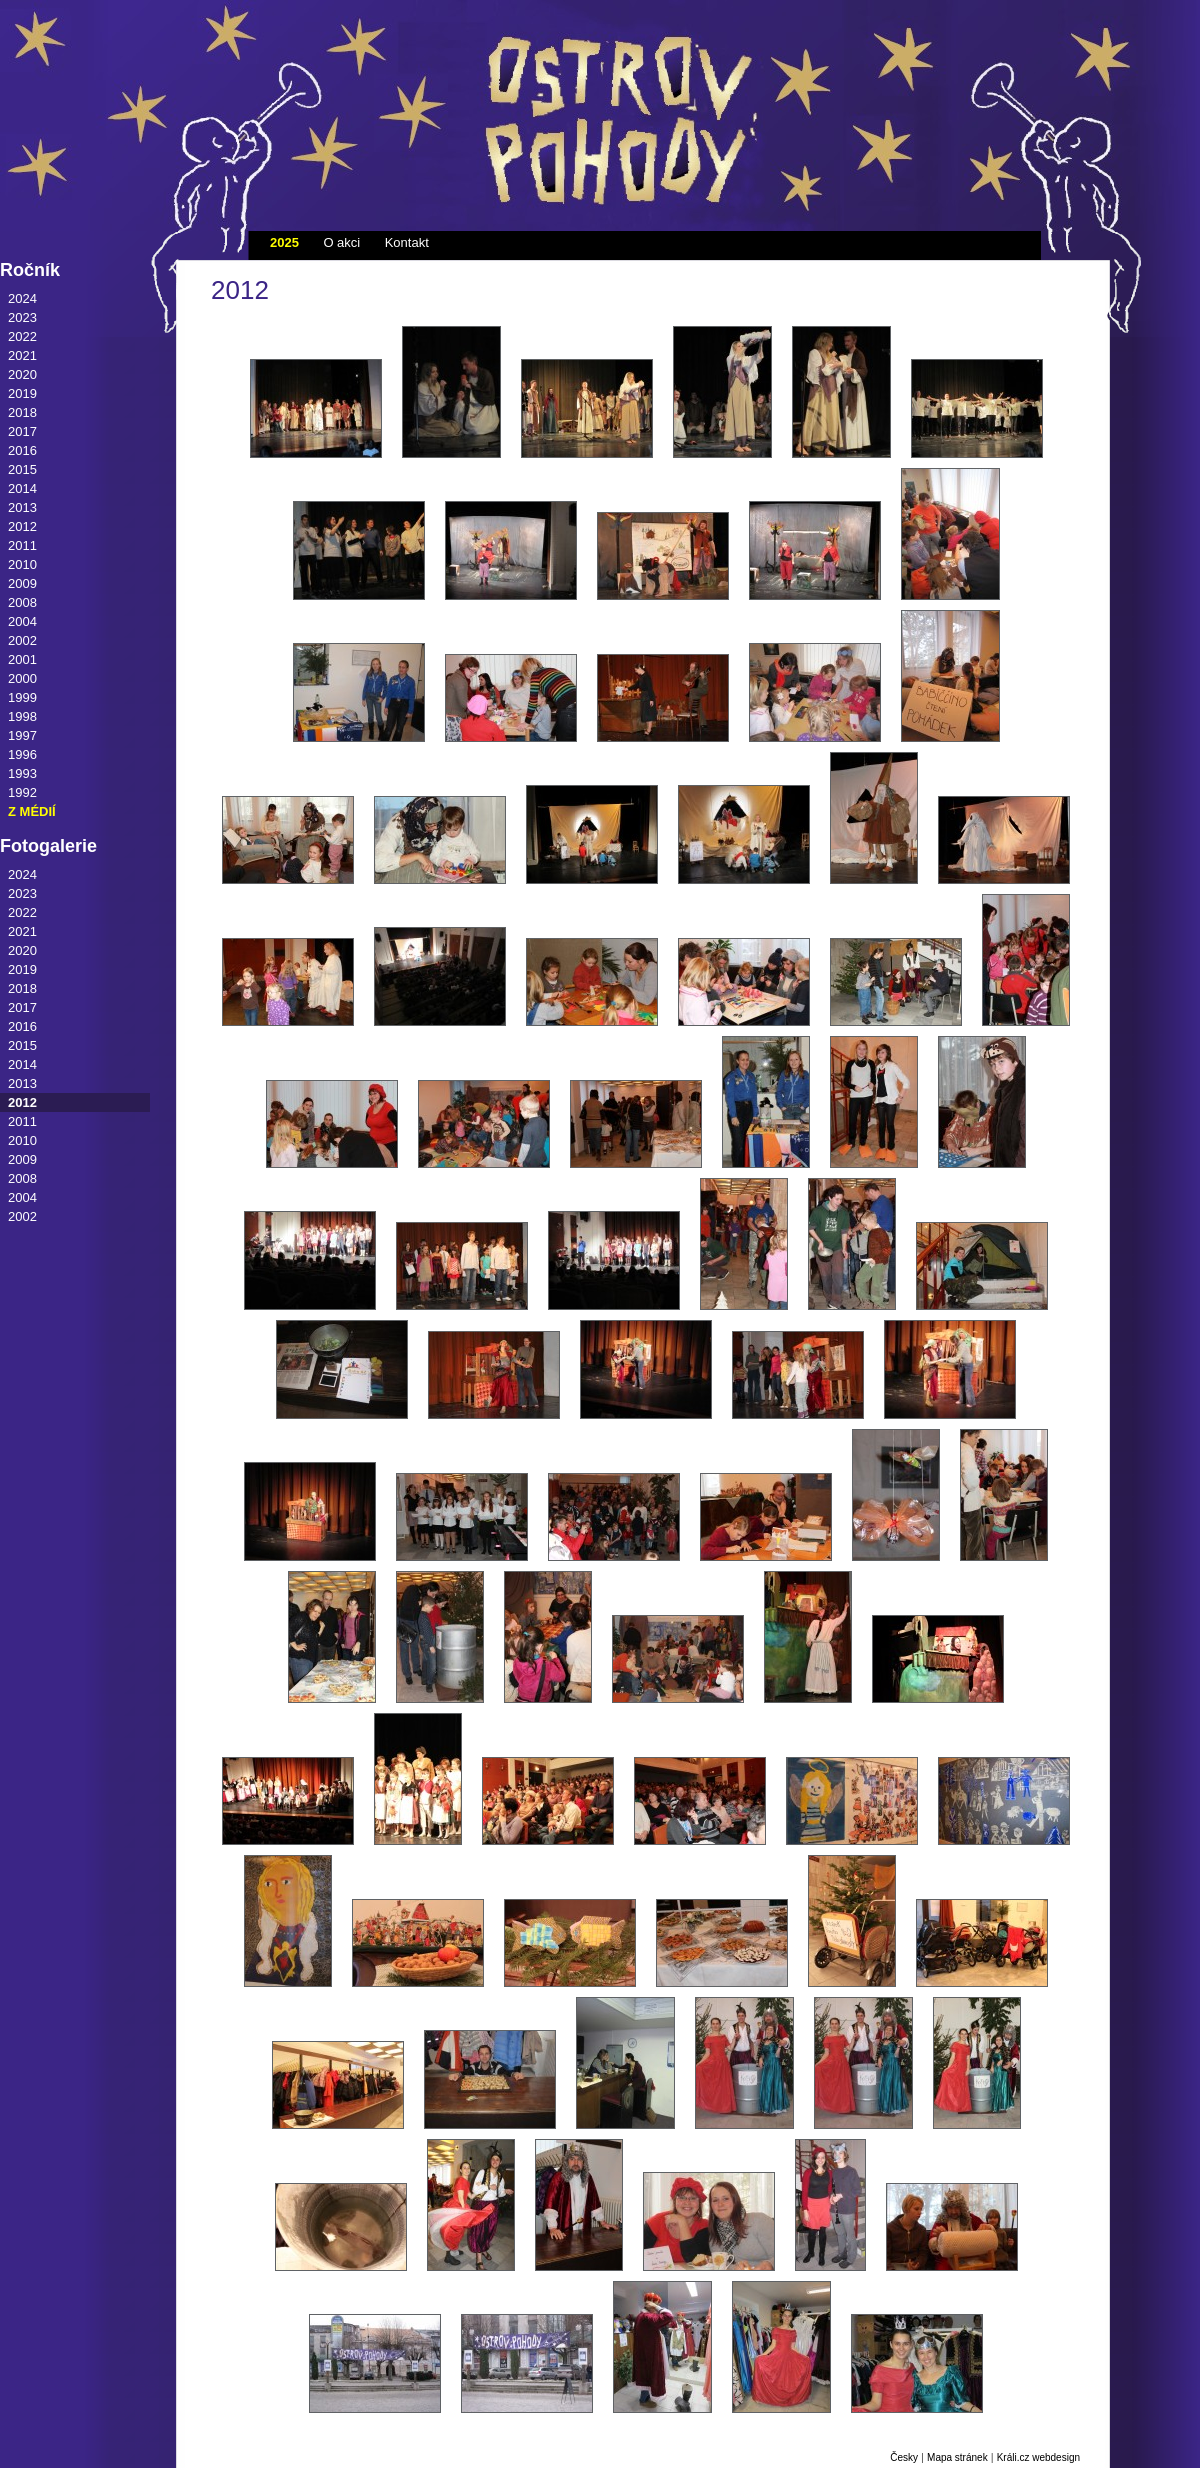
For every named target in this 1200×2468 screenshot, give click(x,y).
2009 (22, 583)
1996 (22, 754)
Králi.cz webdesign (1038, 2457)
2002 (22, 640)
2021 (22, 355)
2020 (22, 374)
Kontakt (407, 242)
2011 (22, 545)
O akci (341, 242)
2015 (22, 469)
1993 (22, 773)
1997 (22, 735)
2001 (22, 659)
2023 (22, 317)
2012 (22, 526)
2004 (22, 621)
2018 (22, 412)
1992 (22, 792)
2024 (22, 298)
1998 (22, 716)
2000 (22, 678)
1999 (22, 697)
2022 (22, 336)
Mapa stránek (957, 2457)
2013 (22, 507)
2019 (22, 393)
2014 (22, 488)
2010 (22, 564)
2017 (22, 431)
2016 (22, 450)
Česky (904, 2457)
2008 (22, 602)
